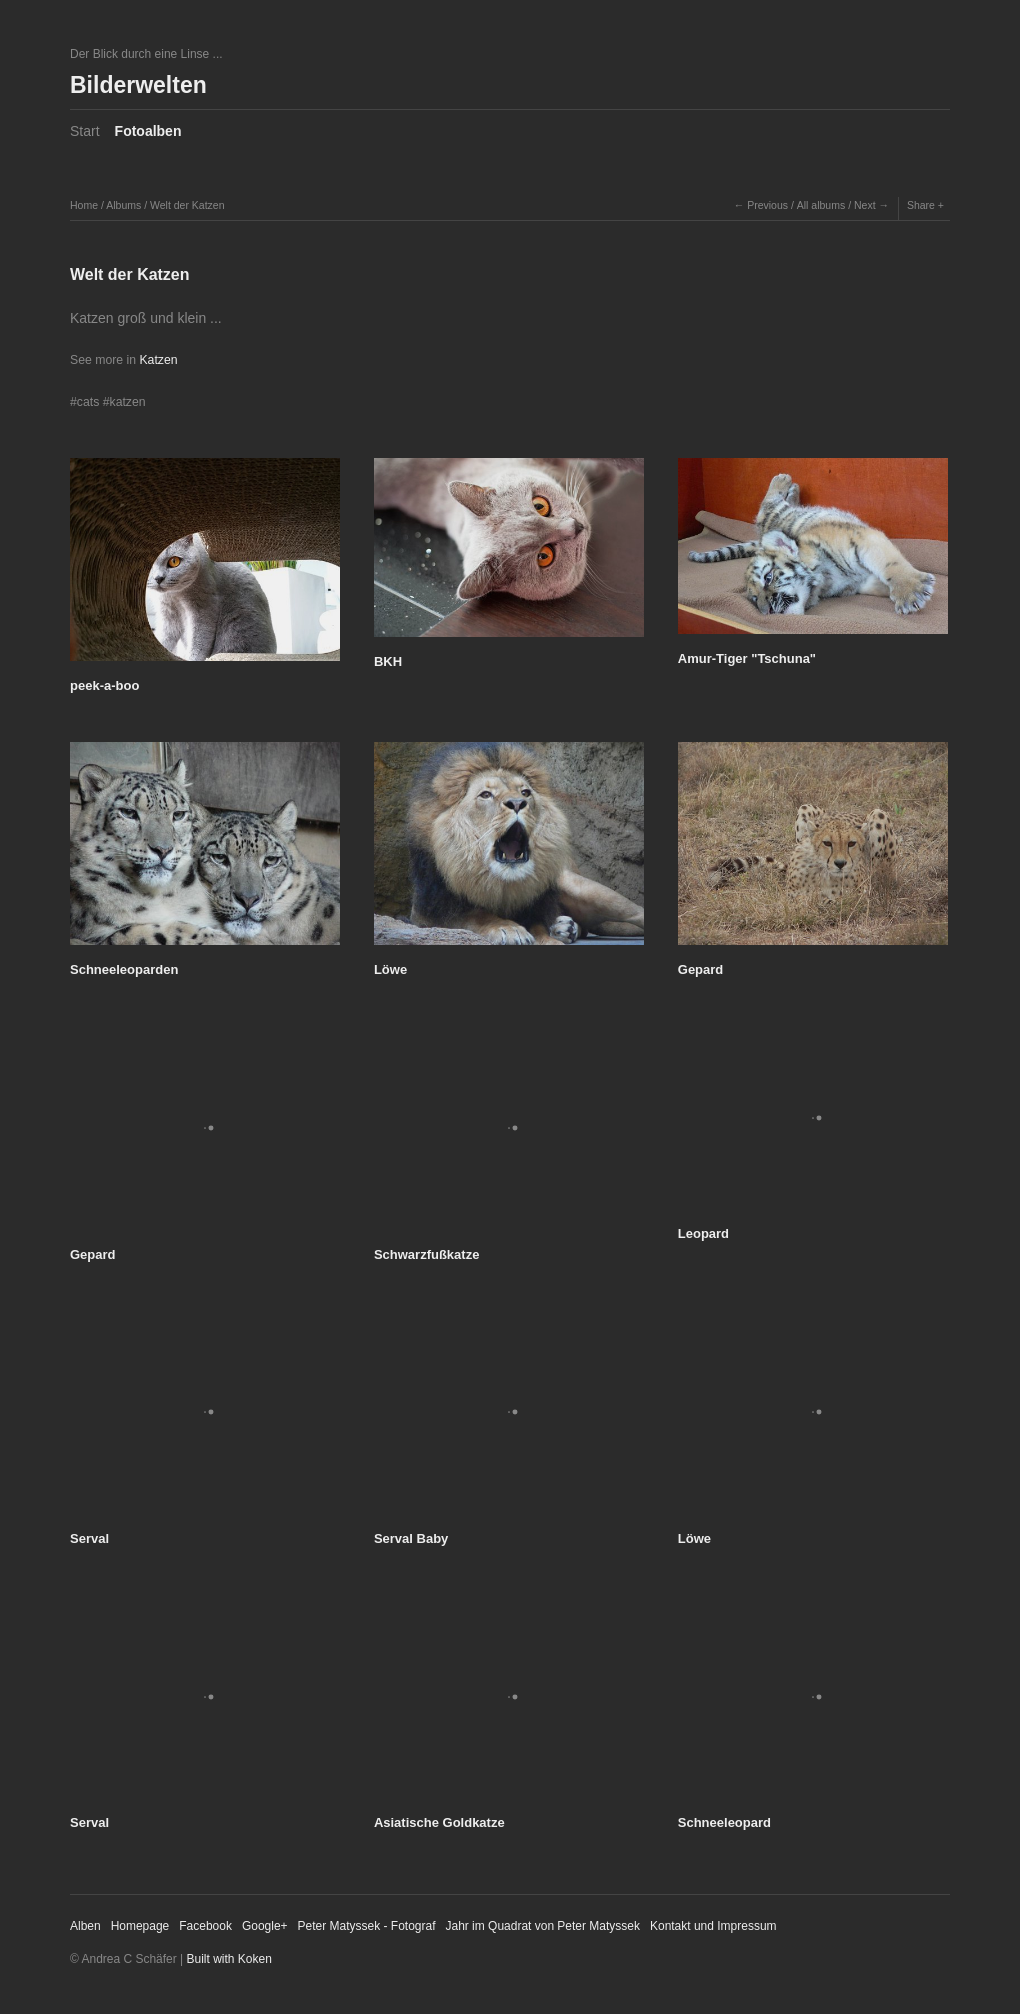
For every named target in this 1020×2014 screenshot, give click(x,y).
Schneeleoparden (124, 969)
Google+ (265, 1926)
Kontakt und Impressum (713, 1926)
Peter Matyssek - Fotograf (367, 1926)
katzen (128, 402)
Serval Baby (411, 1538)
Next (865, 205)
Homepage (140, 1926)
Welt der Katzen (187, 205)
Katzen (158, 360)
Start (85, 131)
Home (84, 205)
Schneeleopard (724, 1822)
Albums (123, 205)
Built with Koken (229, 1959)
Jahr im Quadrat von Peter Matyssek (542, 1926)
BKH (388, 661)
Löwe (390, 969)
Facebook (205, 1926)
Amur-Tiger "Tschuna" (747, 658)
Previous (767, 205)
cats (88, 402)
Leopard (703, 1233)
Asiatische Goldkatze (439, 1822)
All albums (821, 205)
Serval (89, 1538)
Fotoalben (148, 131)
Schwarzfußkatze (426, 1254)
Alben (85, 1926)
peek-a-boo (104, 685)
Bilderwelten (138, 85)
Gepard (701, 969)
